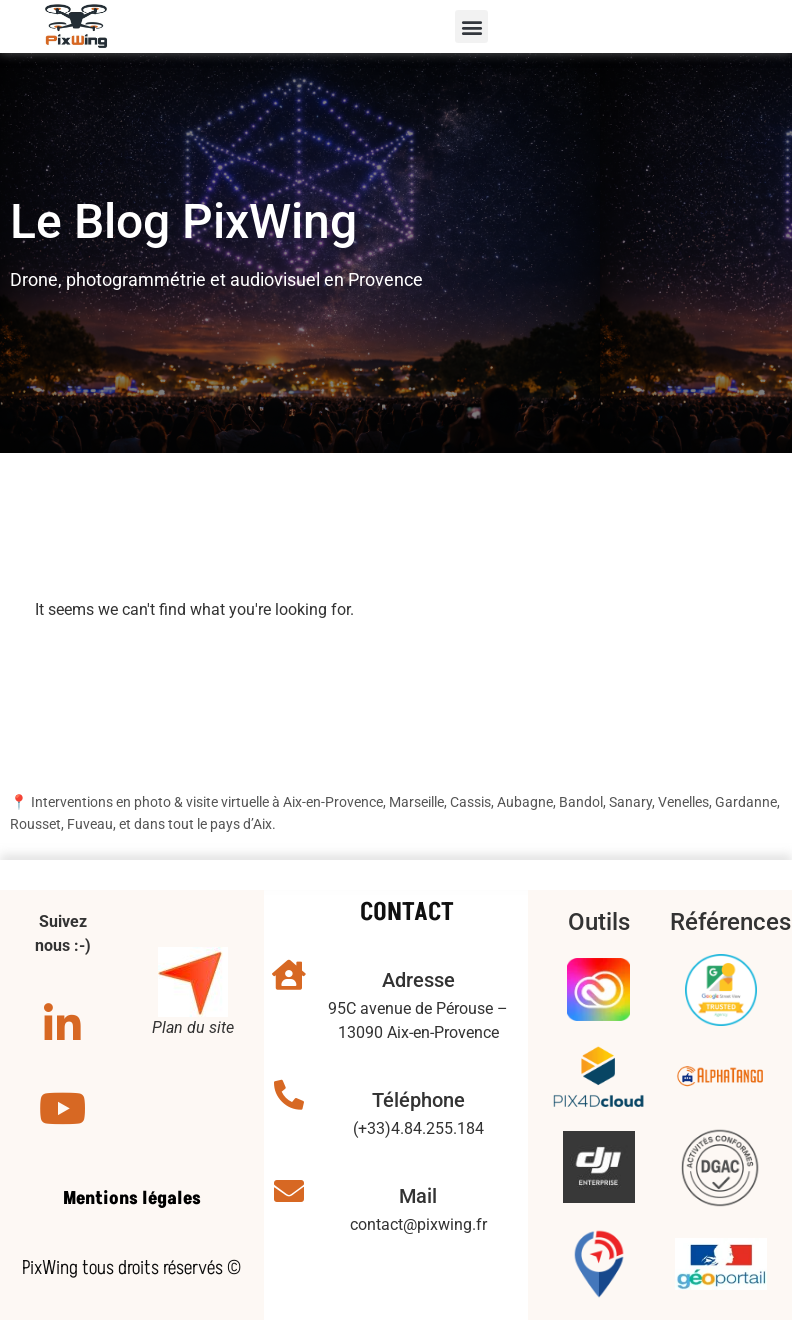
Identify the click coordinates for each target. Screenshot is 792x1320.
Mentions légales (132, 1198)
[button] (471, 26)
